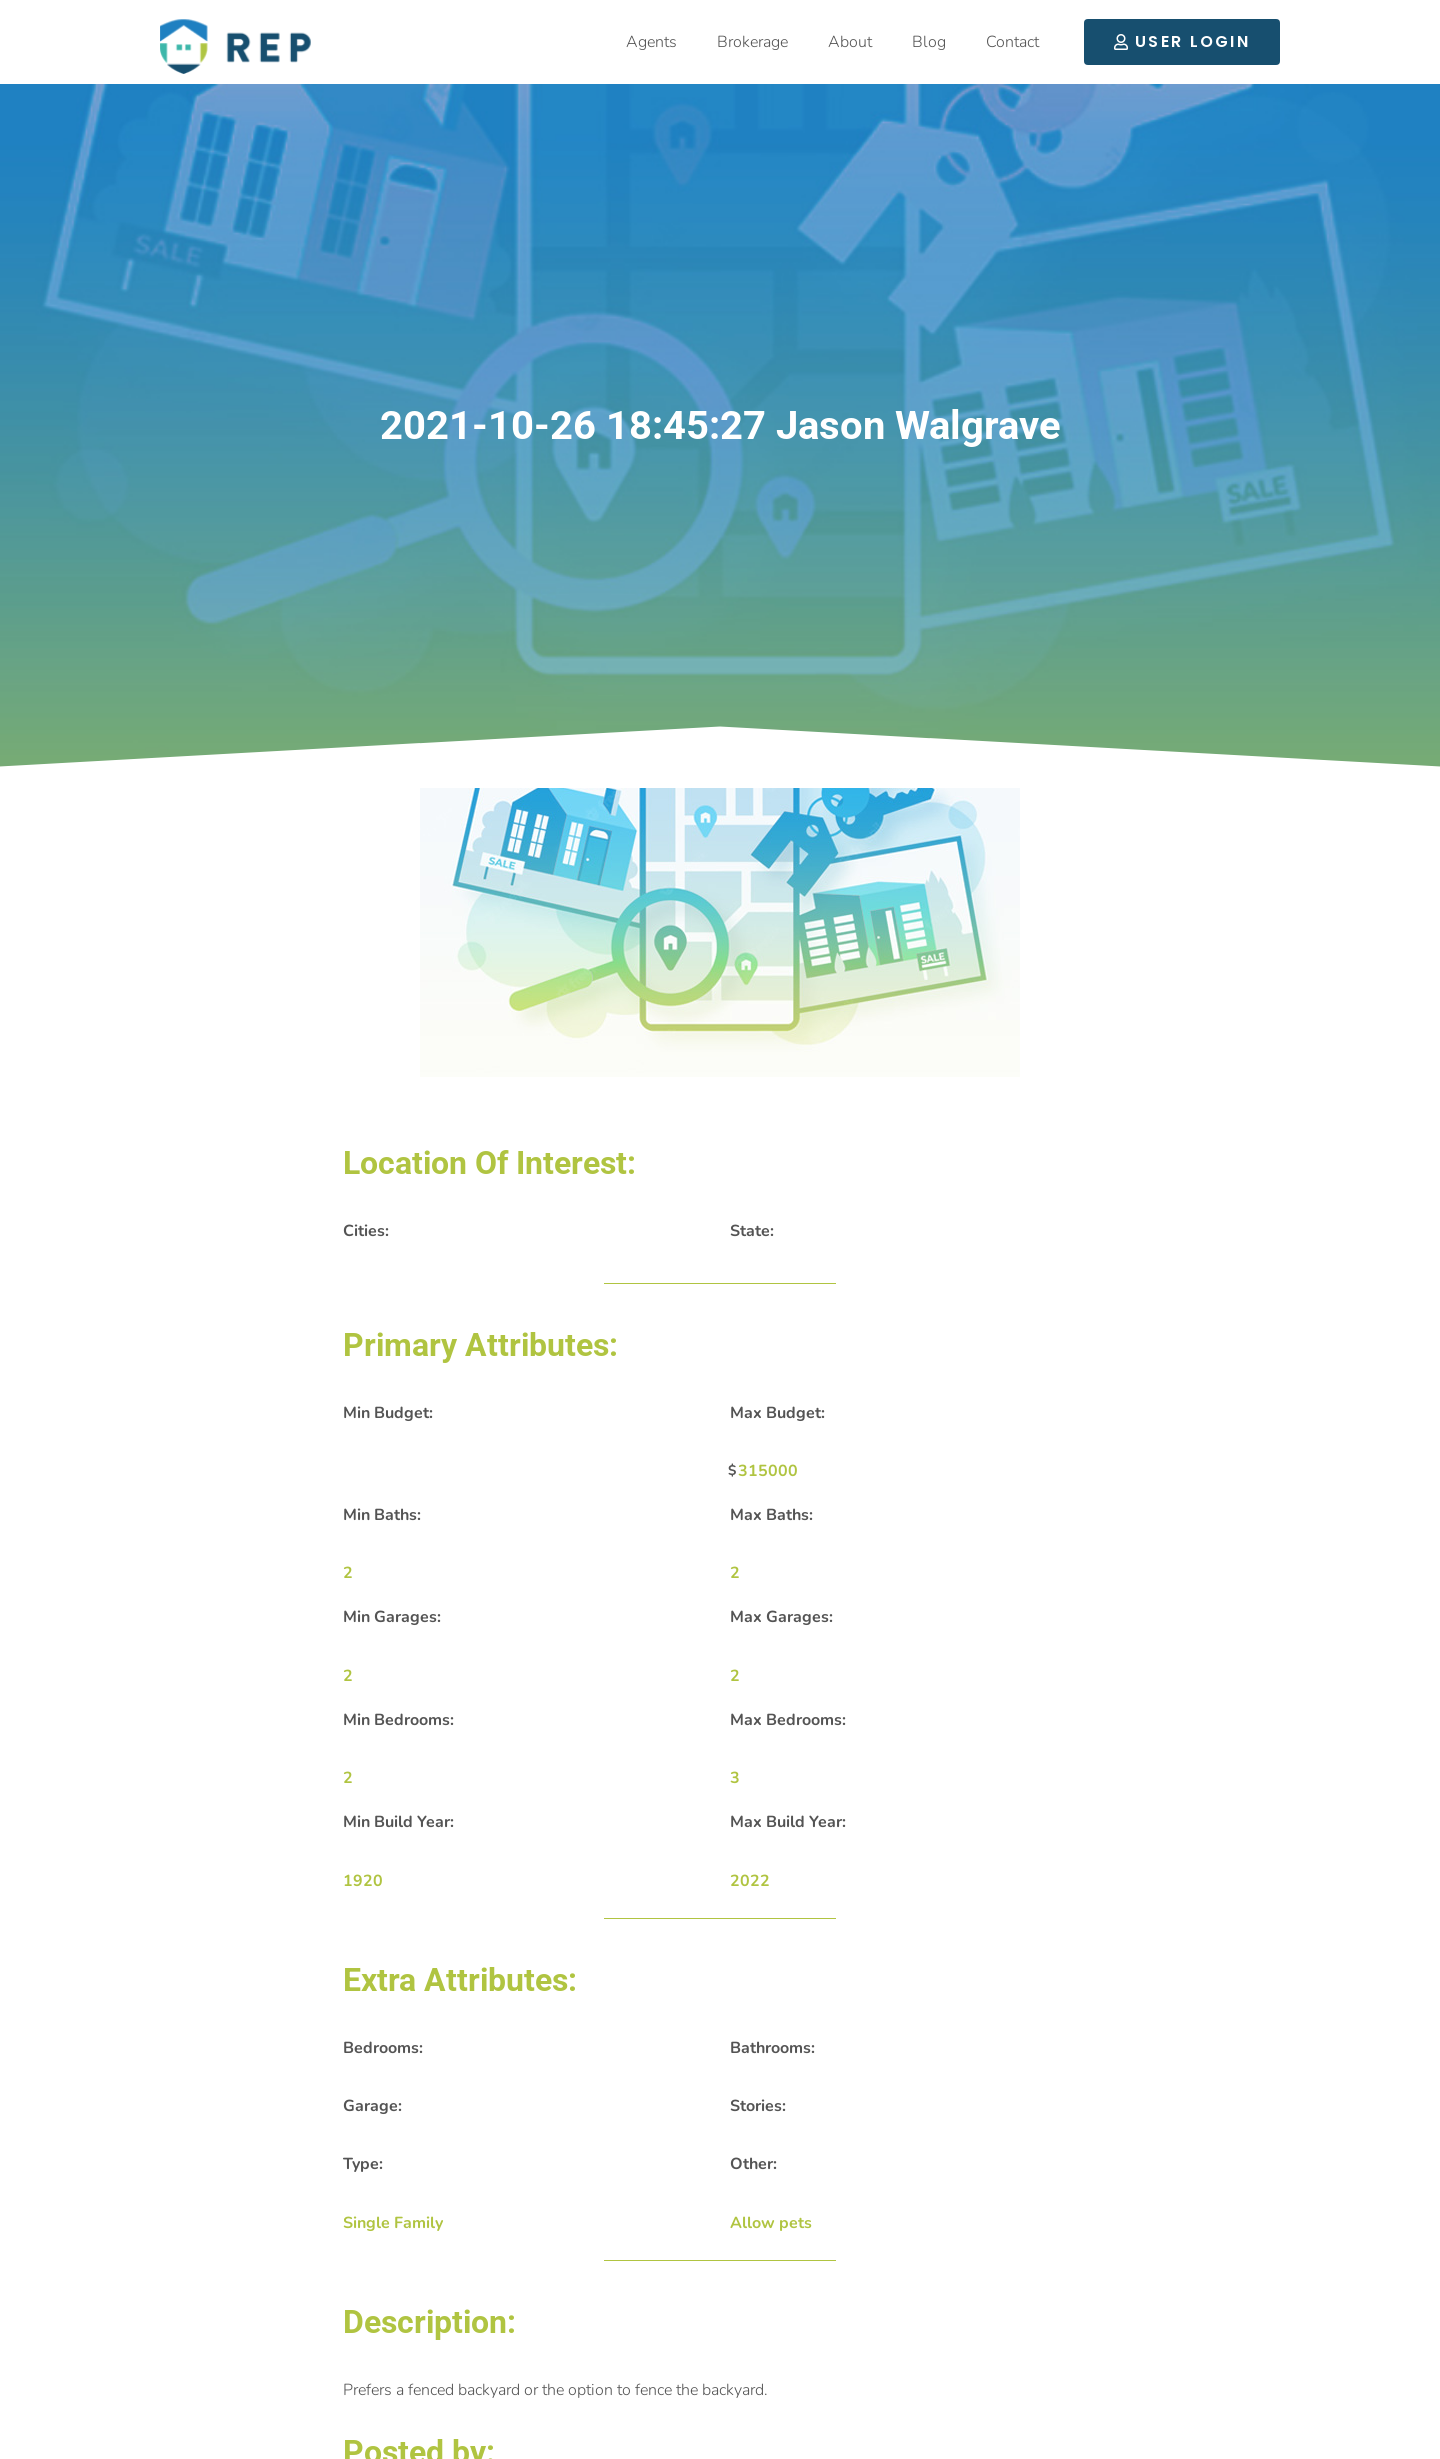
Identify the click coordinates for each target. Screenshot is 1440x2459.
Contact (1012, 42)
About (850, 42)
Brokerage (752, 42)
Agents (651, 42)
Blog (929, 42)
